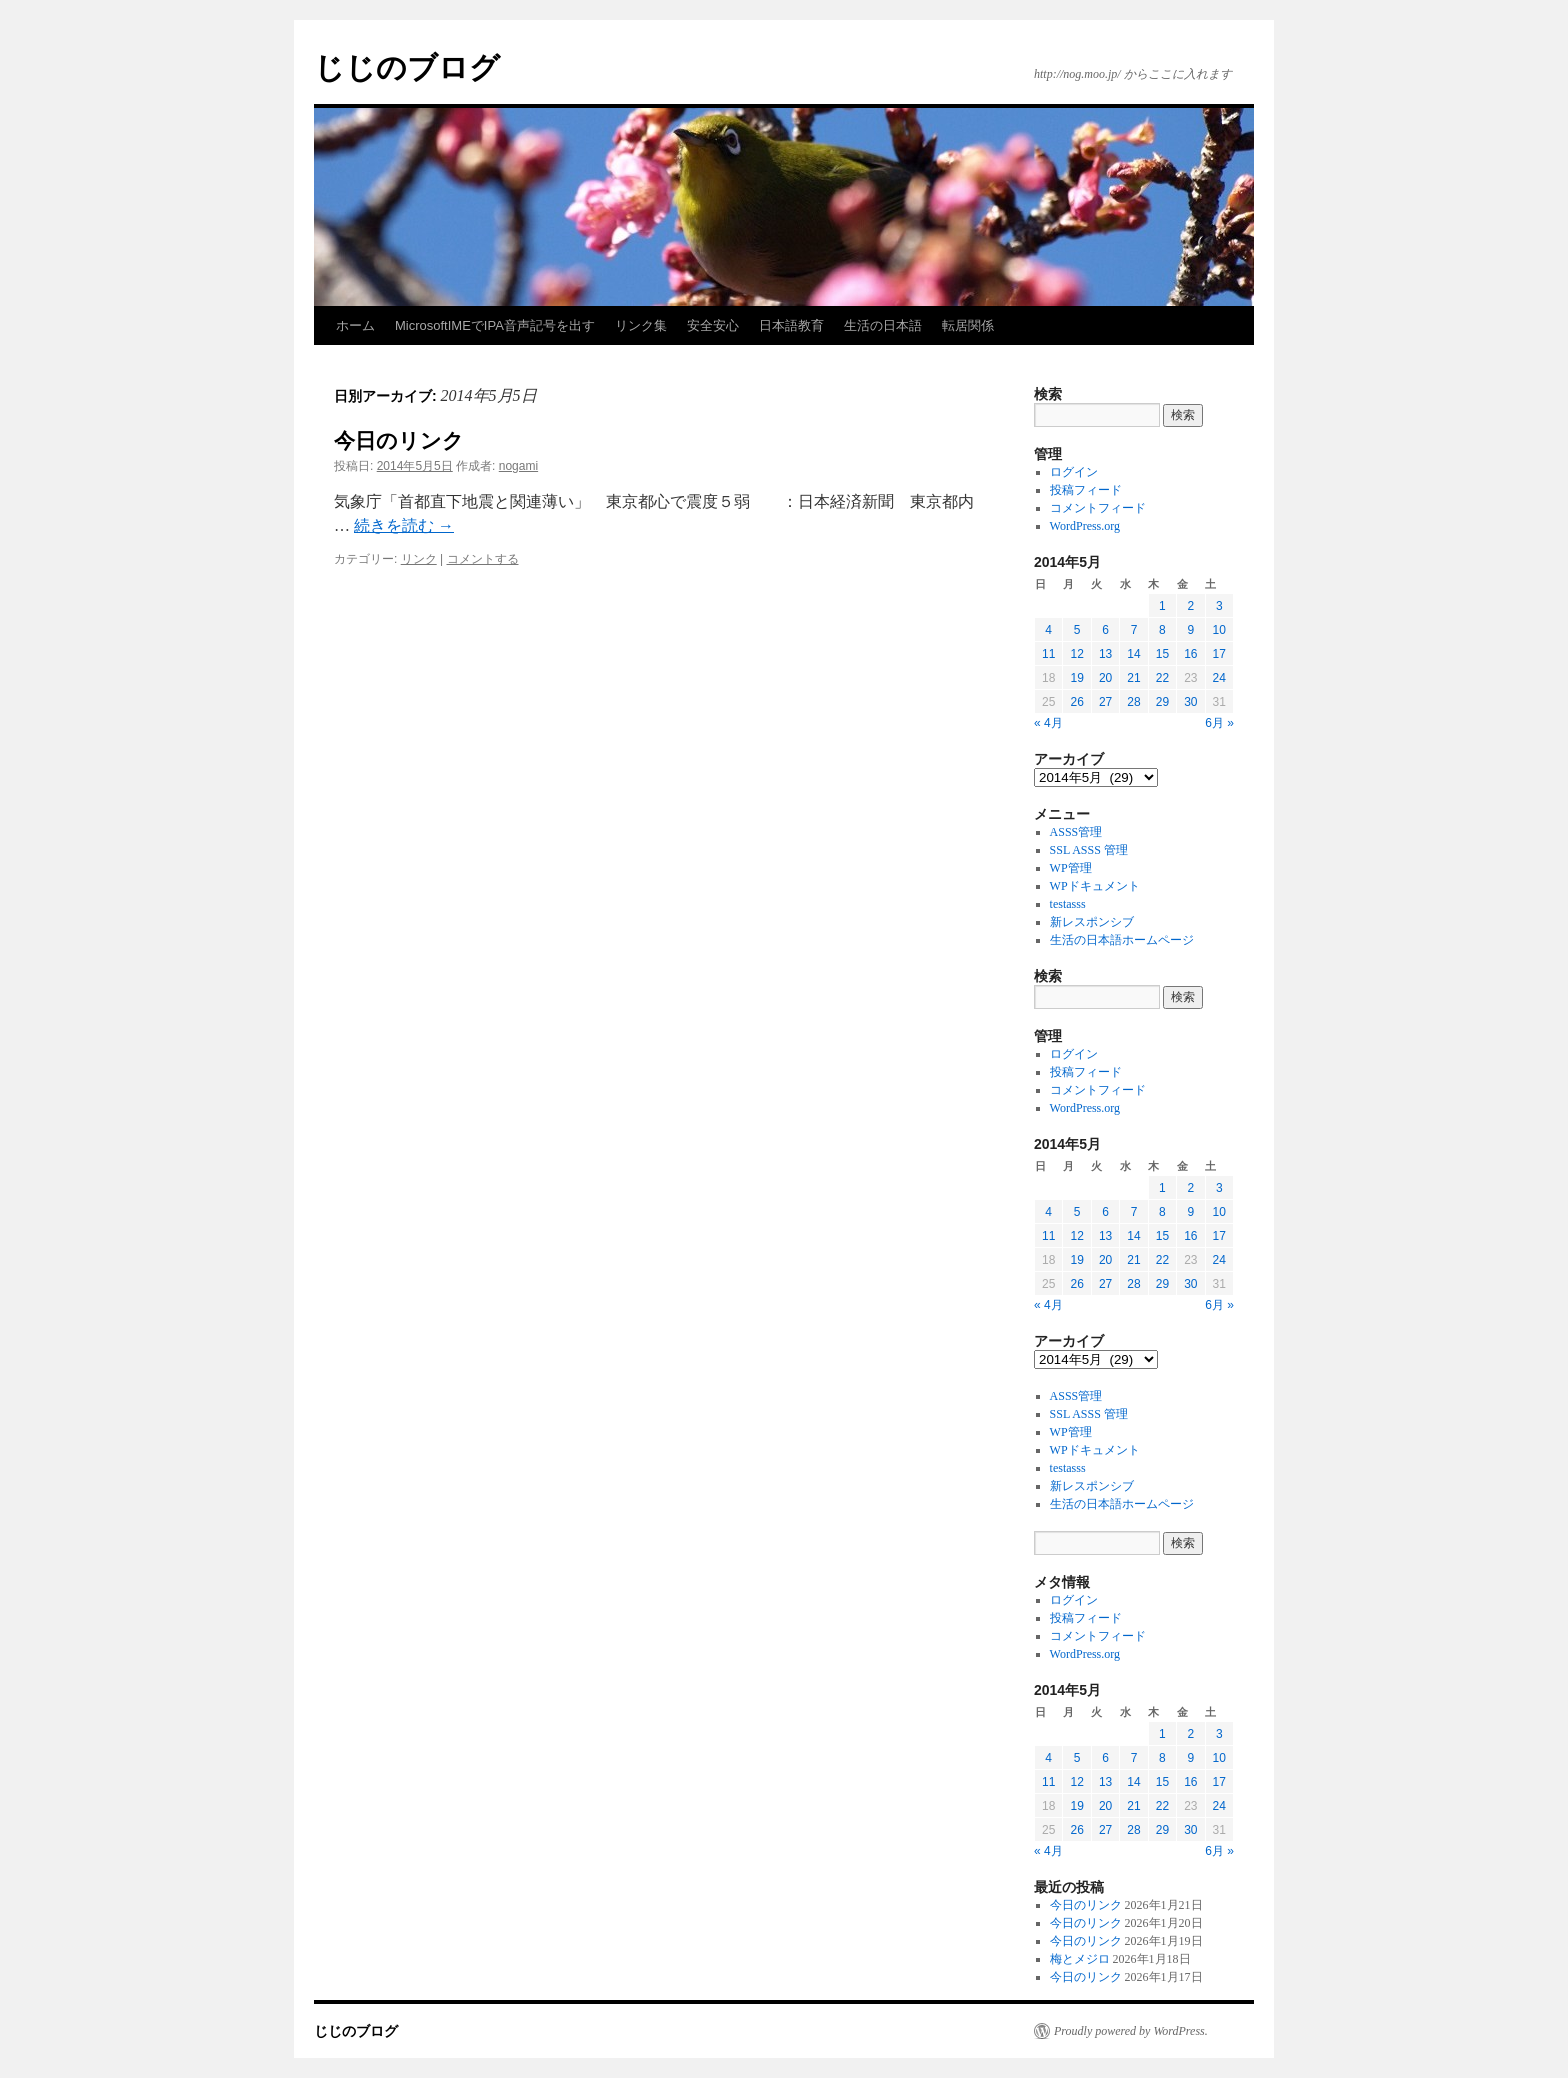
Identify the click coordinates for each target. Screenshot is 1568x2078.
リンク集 (641, 325)
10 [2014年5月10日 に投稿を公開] (1219, 630)
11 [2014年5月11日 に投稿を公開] (1048, 654)
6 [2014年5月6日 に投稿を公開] (1105, 630)
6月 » (1219, 723)
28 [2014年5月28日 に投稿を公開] (1133, 702)
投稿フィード (1086, 490)
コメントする (483, 559)
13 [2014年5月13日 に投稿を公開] (1105, 654)
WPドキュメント (1095, 886)
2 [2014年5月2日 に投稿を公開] (1190, 606)
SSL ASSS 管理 (1089, 850)
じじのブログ (407, 67)
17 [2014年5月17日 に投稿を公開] (1219, 654)
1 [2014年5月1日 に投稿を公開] (1162, 606)
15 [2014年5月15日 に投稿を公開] (1162, 654)
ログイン (1074, 472)
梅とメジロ (1080, 1959)
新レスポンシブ (1092, 922)
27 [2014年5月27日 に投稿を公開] (1105, 702)
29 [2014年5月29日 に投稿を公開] (1162, 702)
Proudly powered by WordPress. (1131, 2031)
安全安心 (713, 325)
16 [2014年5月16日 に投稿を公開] (1190, 654)
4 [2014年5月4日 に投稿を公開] (1048, 630)
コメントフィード (1098, 508)
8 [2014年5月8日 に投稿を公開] (1162, 630)
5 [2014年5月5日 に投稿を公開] (1077, 630)
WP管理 (1071, 868)
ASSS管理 (1076, 832)
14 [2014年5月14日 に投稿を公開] (1133, 654)
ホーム (355, 325)
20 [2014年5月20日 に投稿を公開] (1105, 678)
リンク (419, 559)
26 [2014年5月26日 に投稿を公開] (1076, 702)
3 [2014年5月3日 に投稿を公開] (1219, 606)
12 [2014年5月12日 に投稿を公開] (1076, 654)
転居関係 (968, 325)
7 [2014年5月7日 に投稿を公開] (1134, 630)
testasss (1068, 904)
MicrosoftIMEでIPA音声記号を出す (495, 325)
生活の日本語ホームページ (1122, 940)
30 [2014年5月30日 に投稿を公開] (1190, 702)
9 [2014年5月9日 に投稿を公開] (1190, 630)
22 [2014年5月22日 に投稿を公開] (1162, 678)
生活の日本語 (883, 325)
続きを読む (404, 525)
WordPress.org (1085, 526)
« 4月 (1048, 723)
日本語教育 (791, 325)
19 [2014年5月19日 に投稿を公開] (1076, 678)
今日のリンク (399, 440)
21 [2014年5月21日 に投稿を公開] (1133, 678)
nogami (518, 466)
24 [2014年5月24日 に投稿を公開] (1219, 678)
